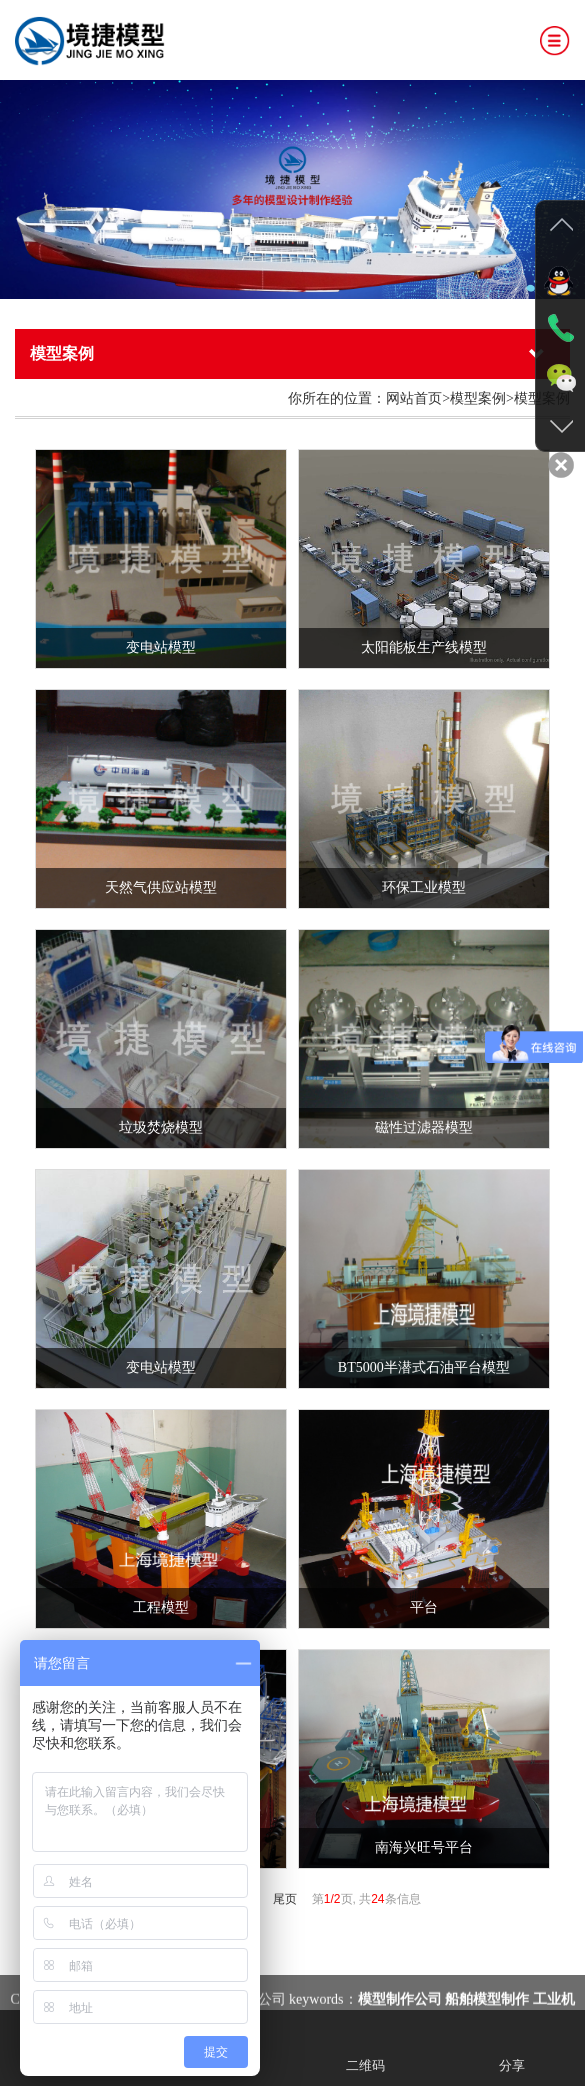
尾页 (285, 1899)
